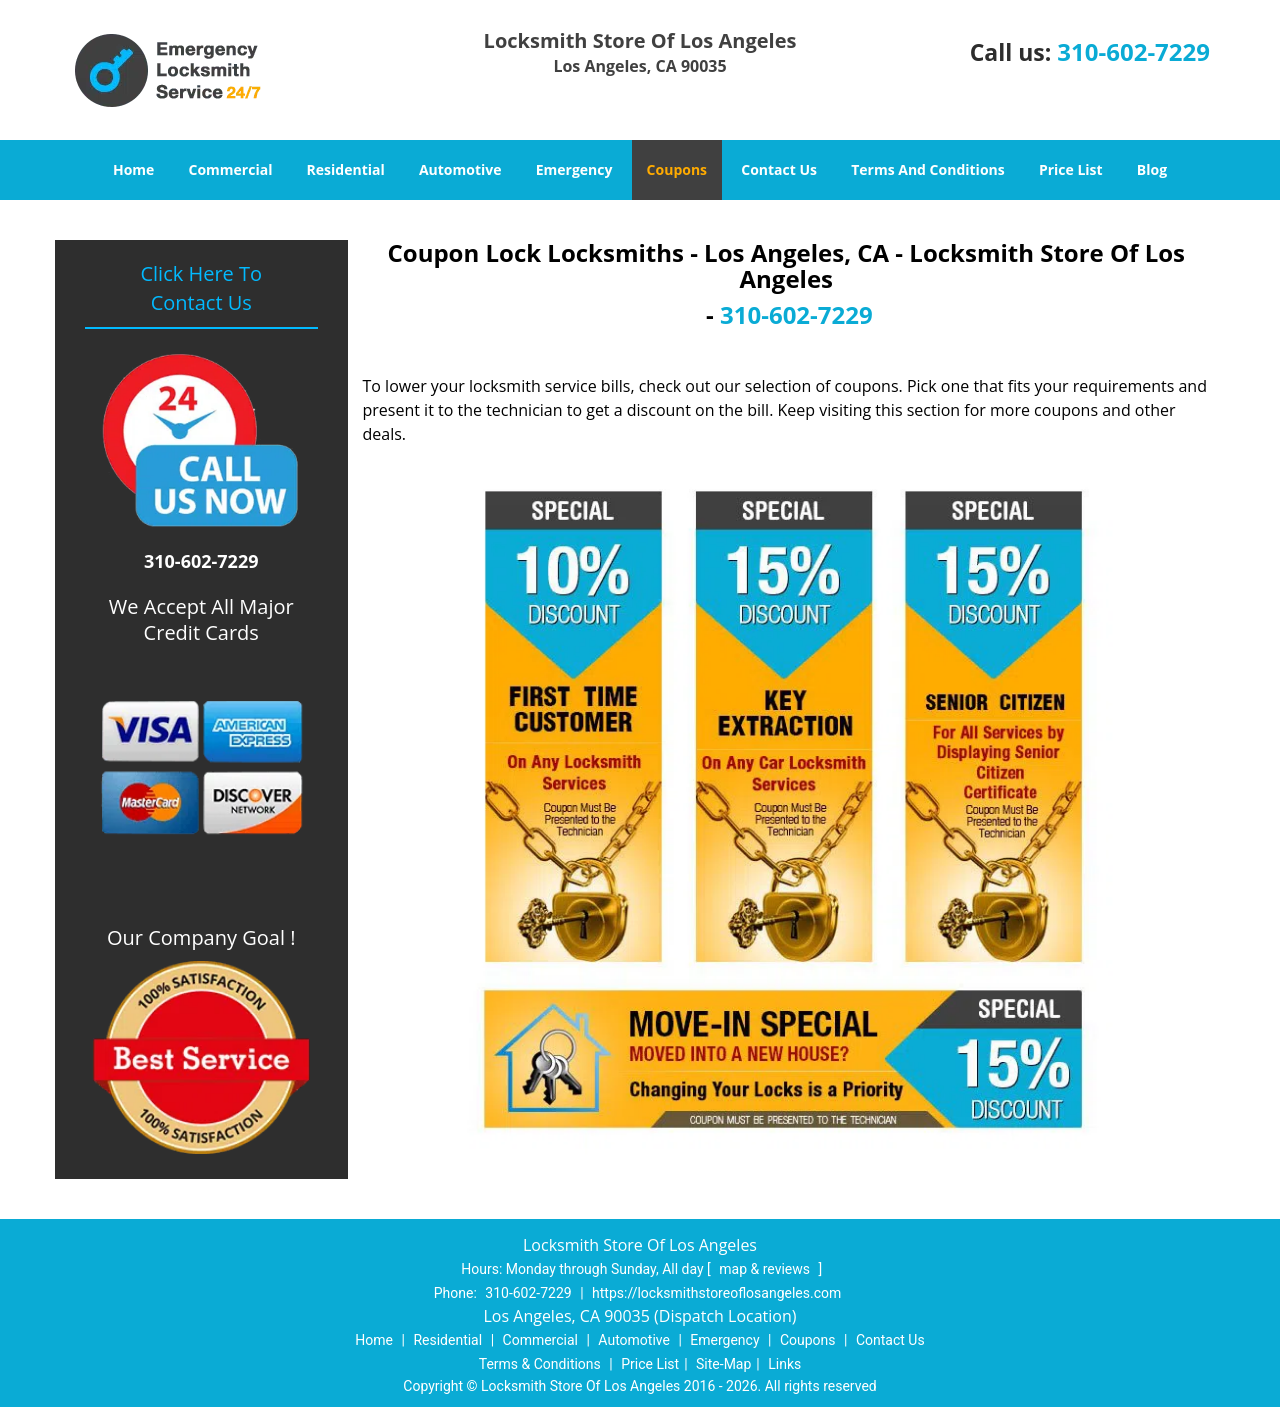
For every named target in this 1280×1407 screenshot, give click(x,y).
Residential (346, 169)
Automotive (460, 169)
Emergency (574, 169)
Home (133, 169)
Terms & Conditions (540, 1364)
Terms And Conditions (928, 169)
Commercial (231, 169)
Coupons (677, 169)
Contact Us (779, 169)
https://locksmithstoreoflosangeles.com (716, 1293)
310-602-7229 (1133, 51)
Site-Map (723, 1364)
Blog (1152, 169)
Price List (1071, 169)
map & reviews (766, 1269)
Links (784, 1364)
